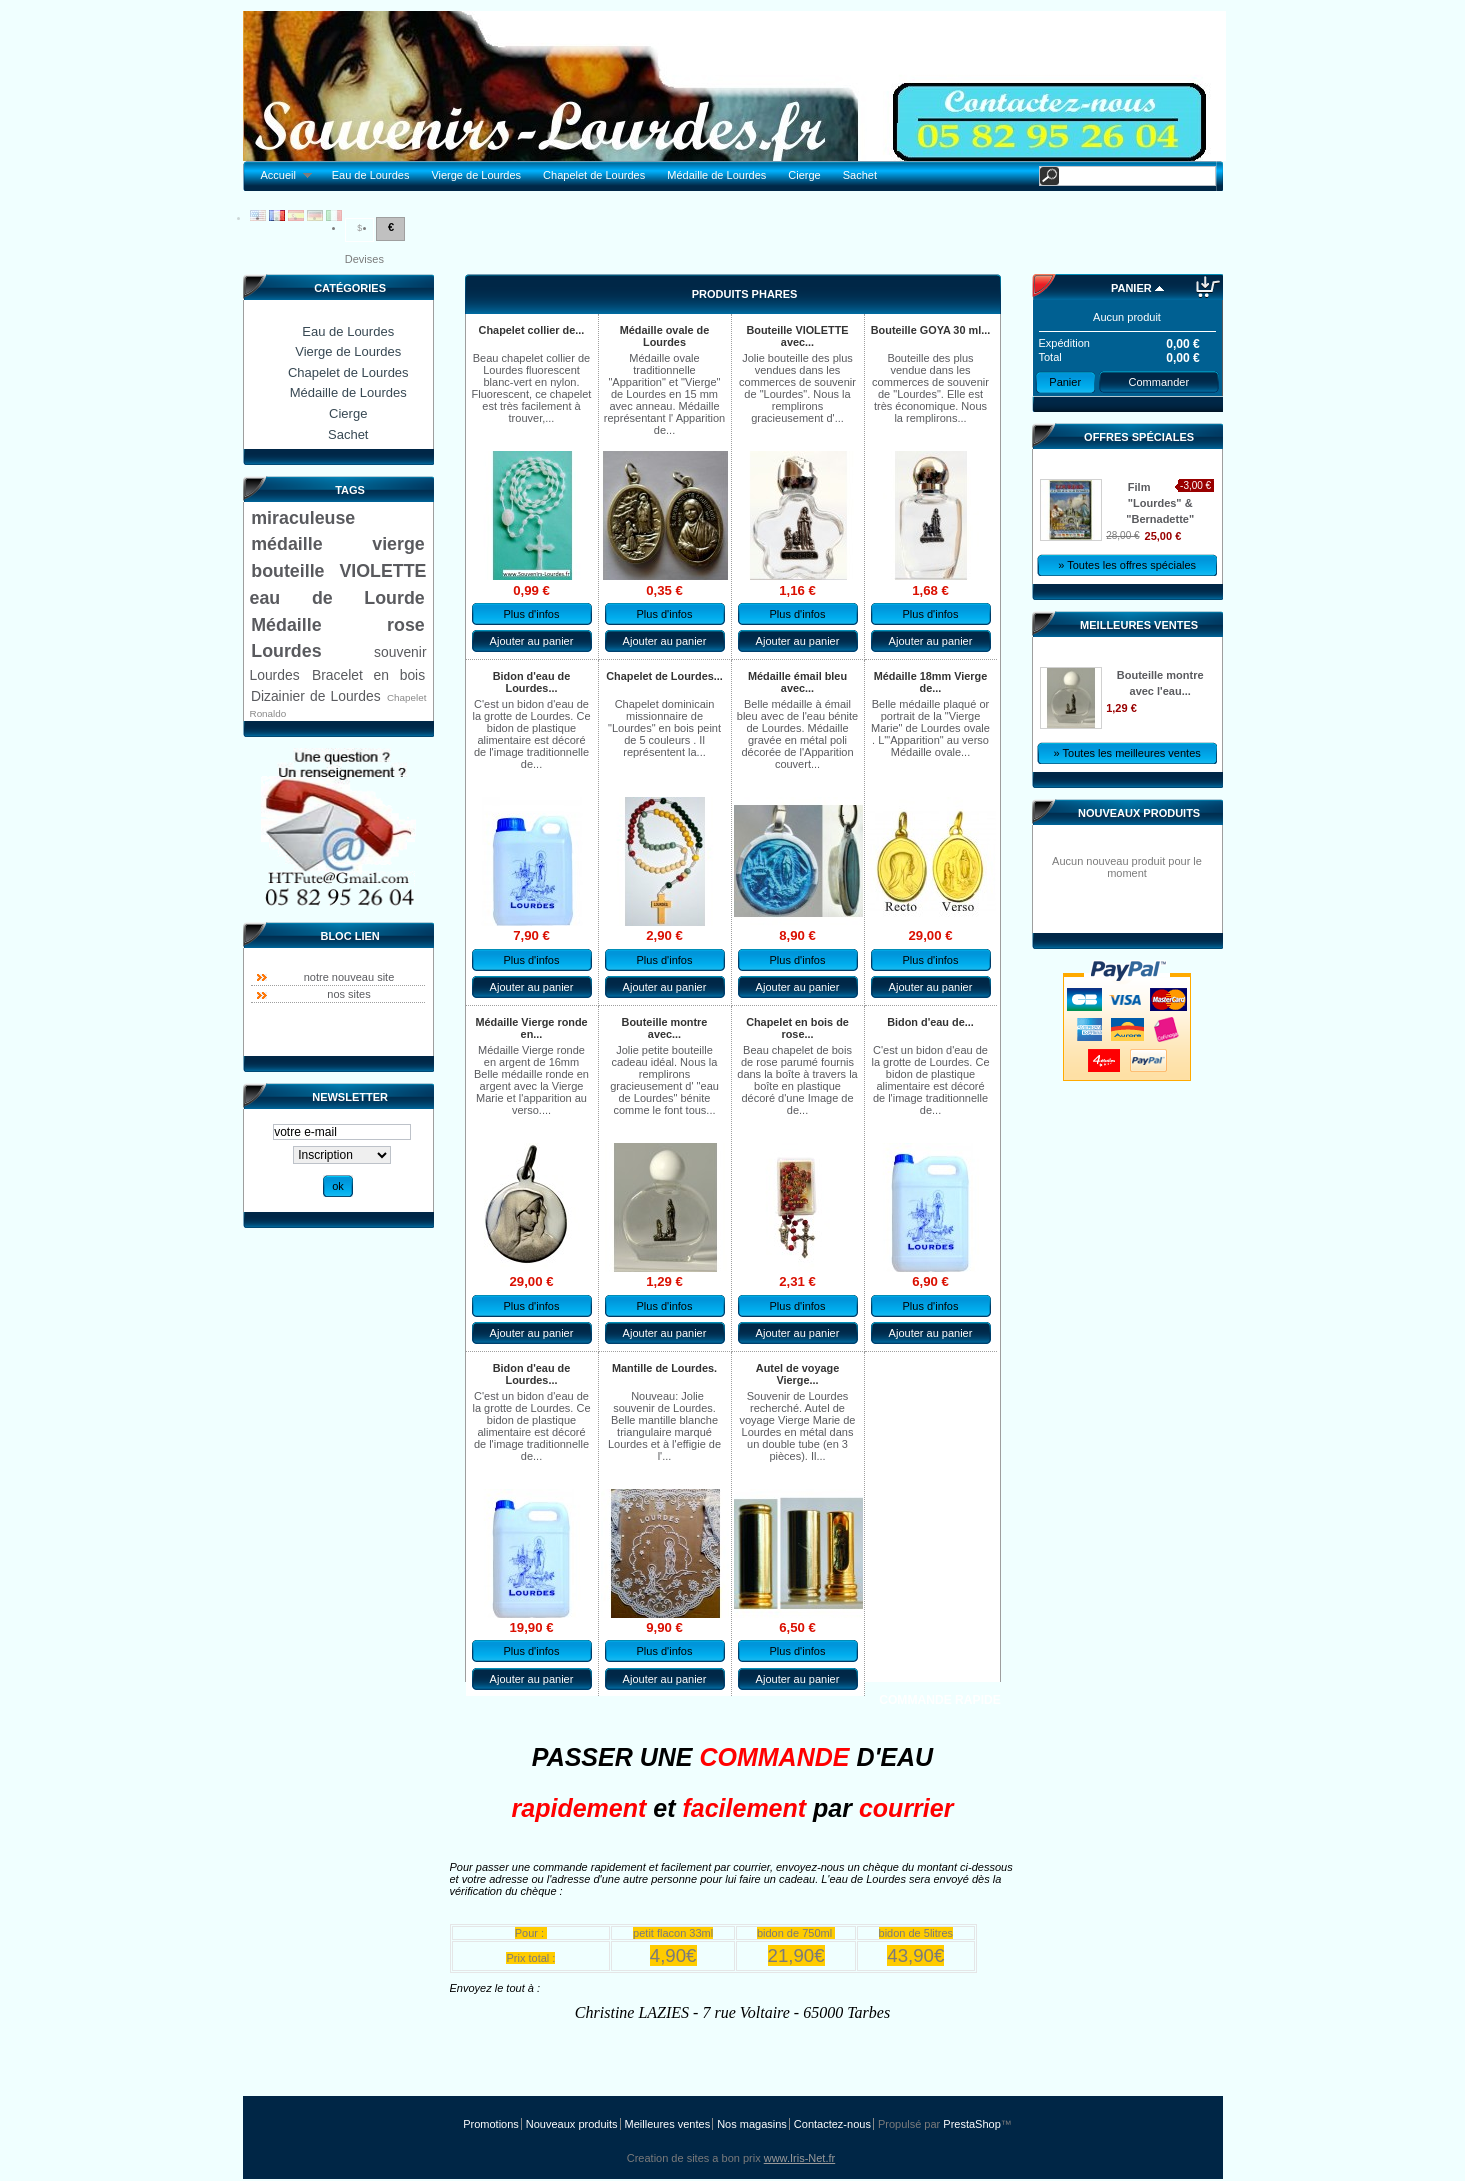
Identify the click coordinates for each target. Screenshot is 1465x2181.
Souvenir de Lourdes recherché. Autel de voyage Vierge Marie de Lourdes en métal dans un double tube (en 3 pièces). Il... (798, 1426)
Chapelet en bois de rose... (797, 1028)
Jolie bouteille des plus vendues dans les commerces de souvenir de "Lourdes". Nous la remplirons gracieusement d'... (797, 388)
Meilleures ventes (1139, 625)
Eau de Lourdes (371, 175)
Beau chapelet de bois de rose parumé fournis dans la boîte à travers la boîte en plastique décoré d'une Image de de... (797, 1080)
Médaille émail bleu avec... (797, 682)
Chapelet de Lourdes (594, 175)
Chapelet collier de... (532, 330)
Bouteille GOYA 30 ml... (930, 330)
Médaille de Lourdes (716, 175)
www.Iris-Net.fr (800, 2158)
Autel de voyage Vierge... (797, 1374)
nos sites (348, 994)
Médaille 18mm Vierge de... (930, 682)
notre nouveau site (349, 977)
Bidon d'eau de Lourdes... (532, 682)
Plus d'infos (532, 614)
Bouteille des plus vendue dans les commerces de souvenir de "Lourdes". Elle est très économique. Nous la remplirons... (930, 388)
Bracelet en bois (368, 675)
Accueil (281, 175)
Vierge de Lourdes (476, 175)
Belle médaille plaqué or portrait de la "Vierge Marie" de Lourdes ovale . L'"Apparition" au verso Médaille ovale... (930, 728)
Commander (1159, 382)
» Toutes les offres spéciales (1127, 565)
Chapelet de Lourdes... (664, 676)
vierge (398, 544)
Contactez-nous (832, 2124)
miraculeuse (303, 518)
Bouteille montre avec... (665, 1028)
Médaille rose (337, 625)
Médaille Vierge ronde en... (531, 1028)
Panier (1131, 288)
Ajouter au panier (532, 641)
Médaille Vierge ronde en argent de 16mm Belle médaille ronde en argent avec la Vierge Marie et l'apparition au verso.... (531, 1080)
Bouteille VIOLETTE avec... (797, 336)
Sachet (860, 175)
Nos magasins (752, 2124)
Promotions (491, 2124)
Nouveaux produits (1139, 813)
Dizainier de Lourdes (316, 696)
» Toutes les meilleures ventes (1127, 753)
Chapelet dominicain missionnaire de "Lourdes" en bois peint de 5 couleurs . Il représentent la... (664, 728)
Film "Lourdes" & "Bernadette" (1160, 503)
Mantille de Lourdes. (664, 1368)
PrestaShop (971, 2124)
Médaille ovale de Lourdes (664, 336)
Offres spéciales (1139, 437)
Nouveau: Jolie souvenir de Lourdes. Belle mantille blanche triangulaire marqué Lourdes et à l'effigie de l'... (664, 1426)
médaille (286, 544)
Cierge (804, 175)
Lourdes (286, 651)
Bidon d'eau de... (930, 1022)
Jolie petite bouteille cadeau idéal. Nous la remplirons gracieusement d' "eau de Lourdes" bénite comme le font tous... (664, 1080)
